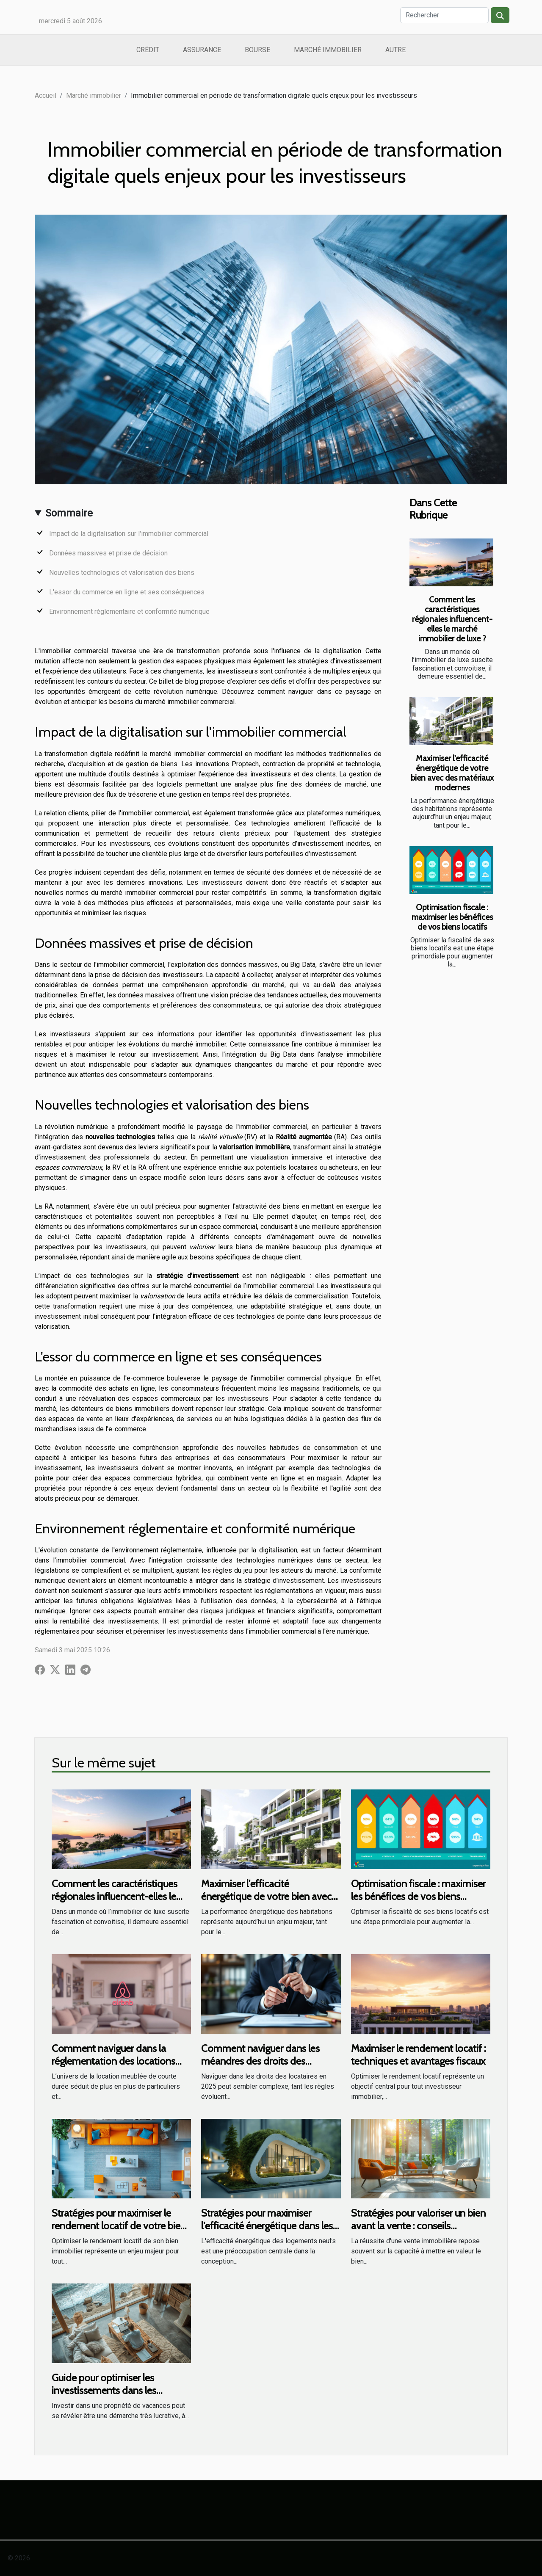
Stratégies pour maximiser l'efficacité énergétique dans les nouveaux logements (267, 2226)
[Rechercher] (444, 15)
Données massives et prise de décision (108, 553)
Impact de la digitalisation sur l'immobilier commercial (128, 534)
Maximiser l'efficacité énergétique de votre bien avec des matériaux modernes (452, 772)
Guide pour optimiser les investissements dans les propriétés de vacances (104, 2391)
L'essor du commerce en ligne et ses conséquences (127, 592)
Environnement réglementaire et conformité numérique (129, 611)
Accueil (45, 95)
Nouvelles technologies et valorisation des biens (121, 573)
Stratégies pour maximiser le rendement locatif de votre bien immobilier (119, 2226)
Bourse (257, 50)
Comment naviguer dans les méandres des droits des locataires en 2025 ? (260, 2061)
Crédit (147, 50)
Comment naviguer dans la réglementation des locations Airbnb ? (113, 2061)
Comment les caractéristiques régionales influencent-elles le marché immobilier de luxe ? (452, 618)
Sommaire (69, 513)
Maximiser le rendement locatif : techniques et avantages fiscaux (418, 2054)
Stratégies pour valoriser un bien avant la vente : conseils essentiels (418, 2226)
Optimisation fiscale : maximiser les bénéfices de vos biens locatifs (452, 917)
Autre (395, 50)
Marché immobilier (328, 50)
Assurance (202, 50)
